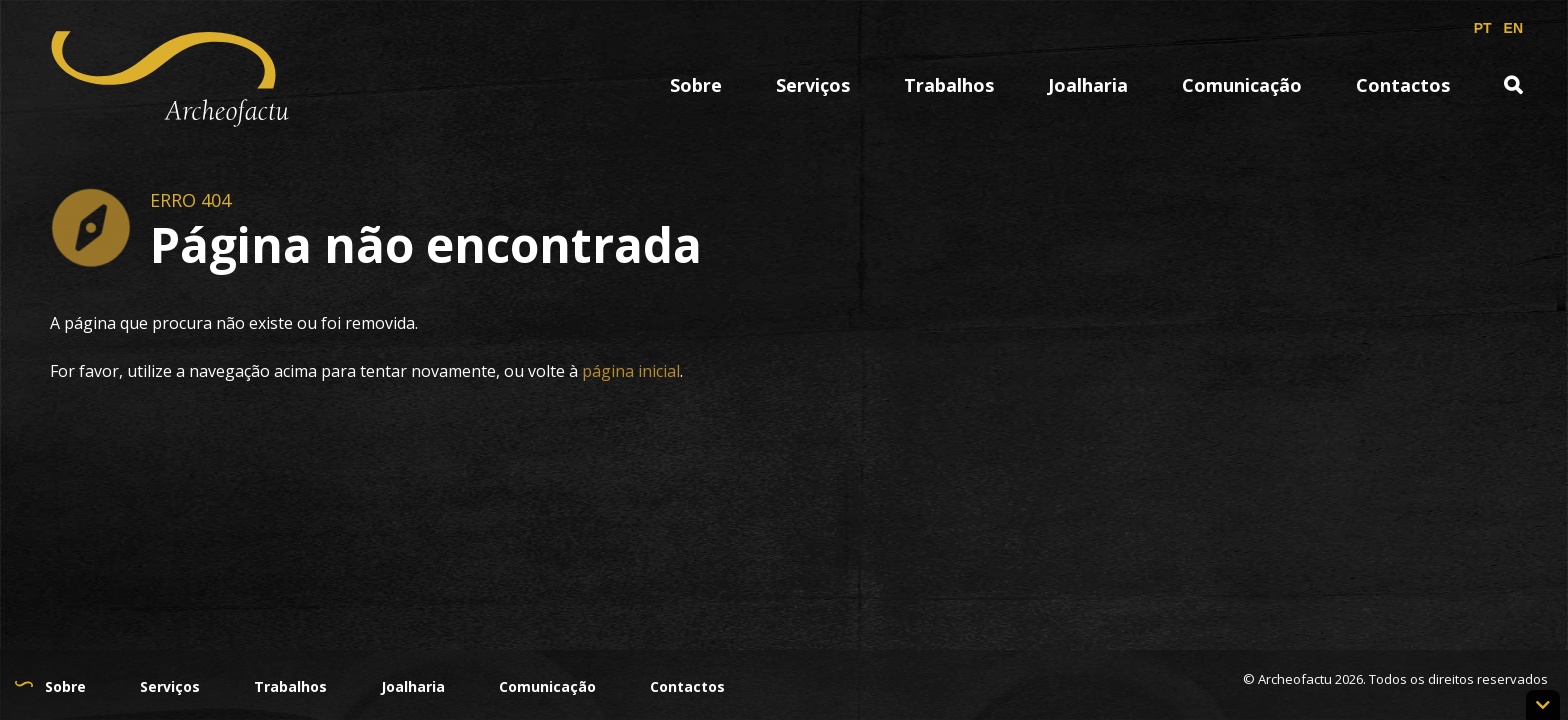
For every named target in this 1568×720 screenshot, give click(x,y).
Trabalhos (949, 85)
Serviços (813, 85)
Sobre (696, 85)
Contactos (1403, 85)
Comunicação (1242, 85)
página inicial (631, 371)
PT (1483, 28)
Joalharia (1088, 85)
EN (1513, 28)
